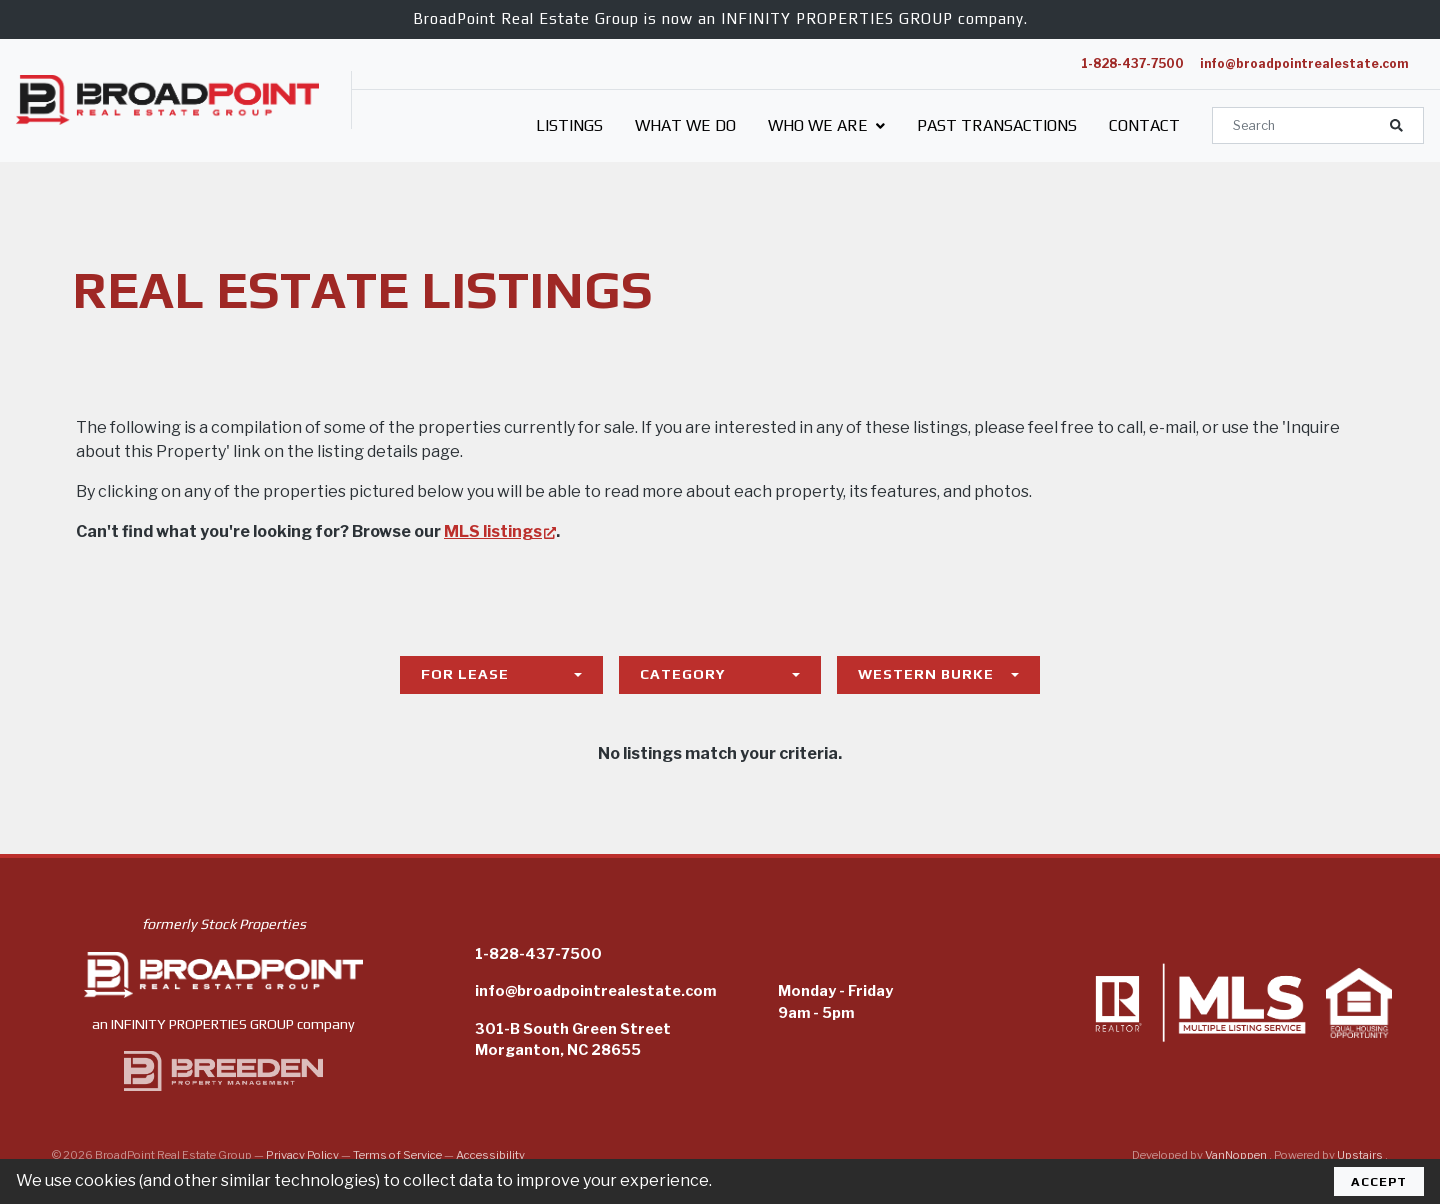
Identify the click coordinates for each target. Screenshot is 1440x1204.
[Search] (1318, 125)
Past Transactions (997, 125)
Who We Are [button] (826, 125)
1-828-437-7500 (1132, 63)
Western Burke (926, 674)
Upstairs (1361, 1155)
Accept (1379, 1181)
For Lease (465, 674)
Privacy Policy (302, 1155)
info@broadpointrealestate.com (1304, 63)
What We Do (685, 125)
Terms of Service (397, 1155)
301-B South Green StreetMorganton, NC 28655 (573, 1040)
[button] (1396, 125)
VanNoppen (1237, 1155)
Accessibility (490, 1155)
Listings (569, 125)
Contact (1144, 125)
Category (683, 674)
